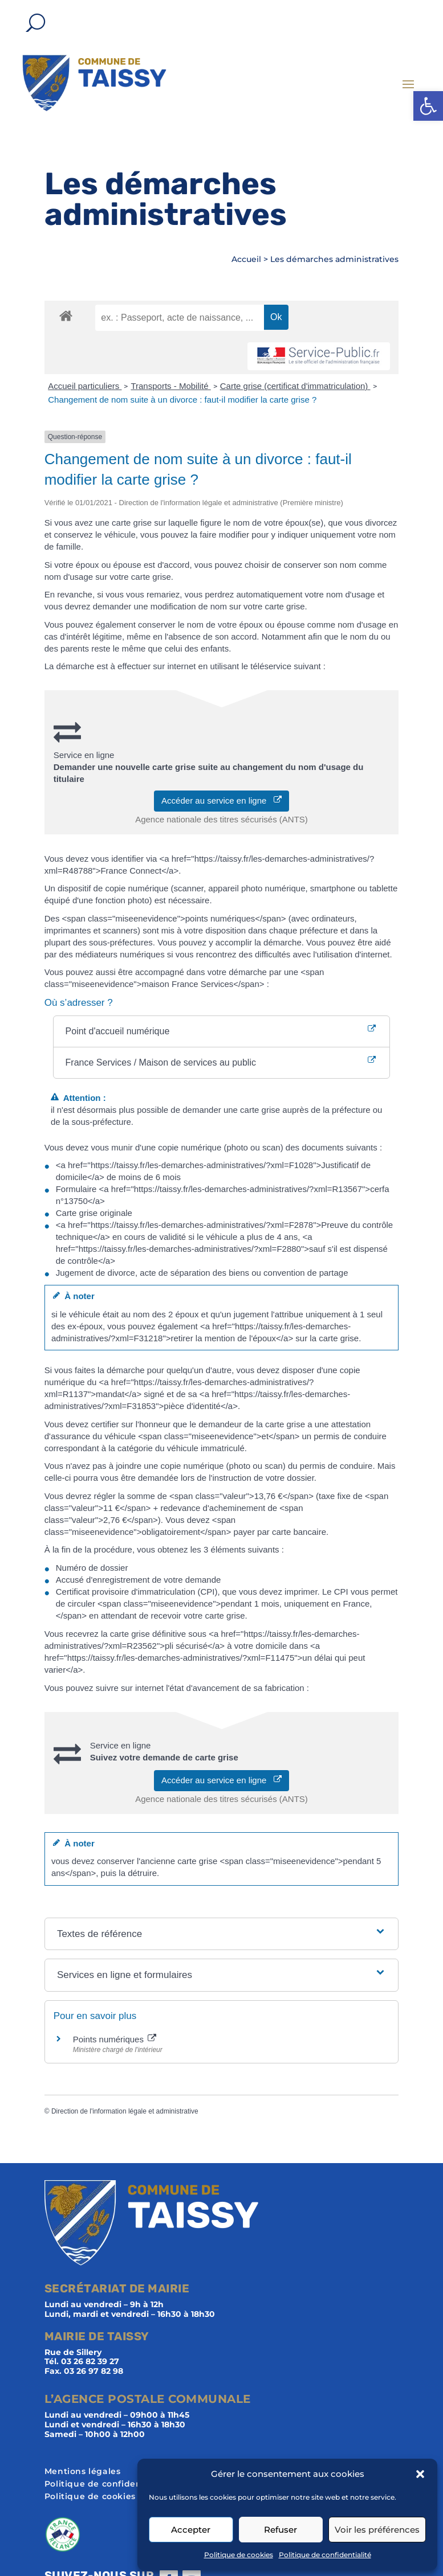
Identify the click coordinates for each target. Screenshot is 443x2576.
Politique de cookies (238, 2554)
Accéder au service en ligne (221, 800)
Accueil (246, 259)
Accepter (190, 2529)
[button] (428, 106)
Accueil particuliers (84, 386)
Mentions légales (82, 2471)
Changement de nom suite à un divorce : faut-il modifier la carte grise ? (182, 399)
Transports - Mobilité (170, 386)
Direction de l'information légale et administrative (124, 2111)
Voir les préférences (377, 2529)
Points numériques (114, 2039)
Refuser (280, 2529)
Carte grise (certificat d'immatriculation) (295, 386)
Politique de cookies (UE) (100, 2496)
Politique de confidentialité (325, 2554)
